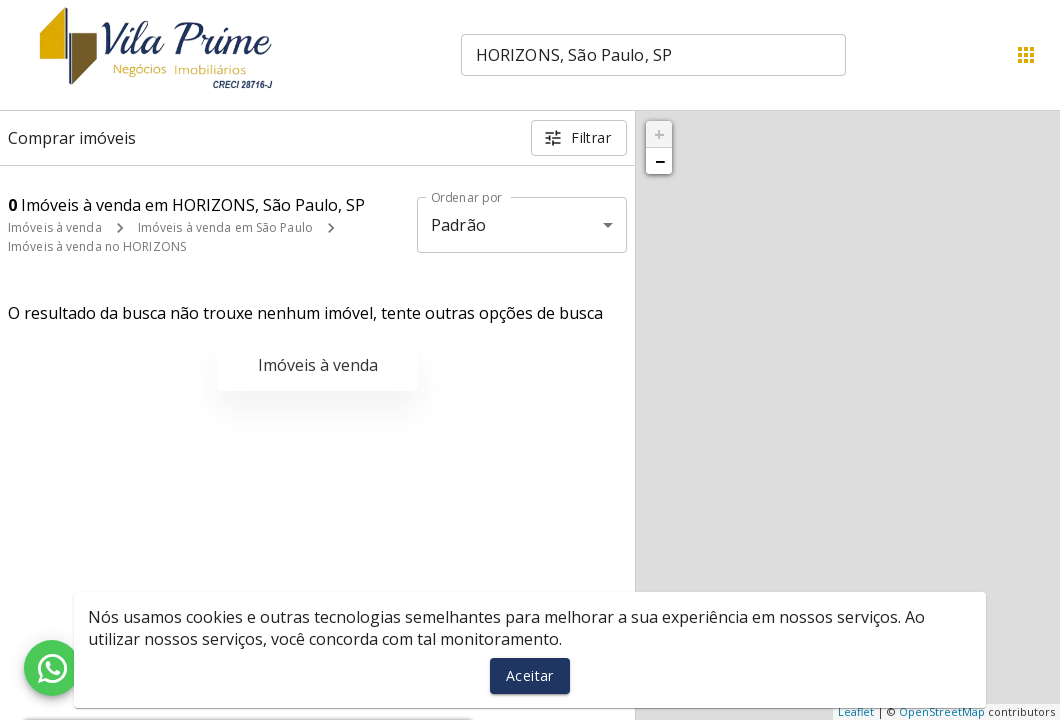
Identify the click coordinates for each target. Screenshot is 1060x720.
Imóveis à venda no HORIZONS (97, 246)
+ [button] (659, 134)
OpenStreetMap (942, 711)
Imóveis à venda (55, 227)
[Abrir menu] (1026, 55)
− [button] (660, 161)
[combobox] (653, 55)
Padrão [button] (458, 225)
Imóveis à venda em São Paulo (225, 227)
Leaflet (856, 711)
